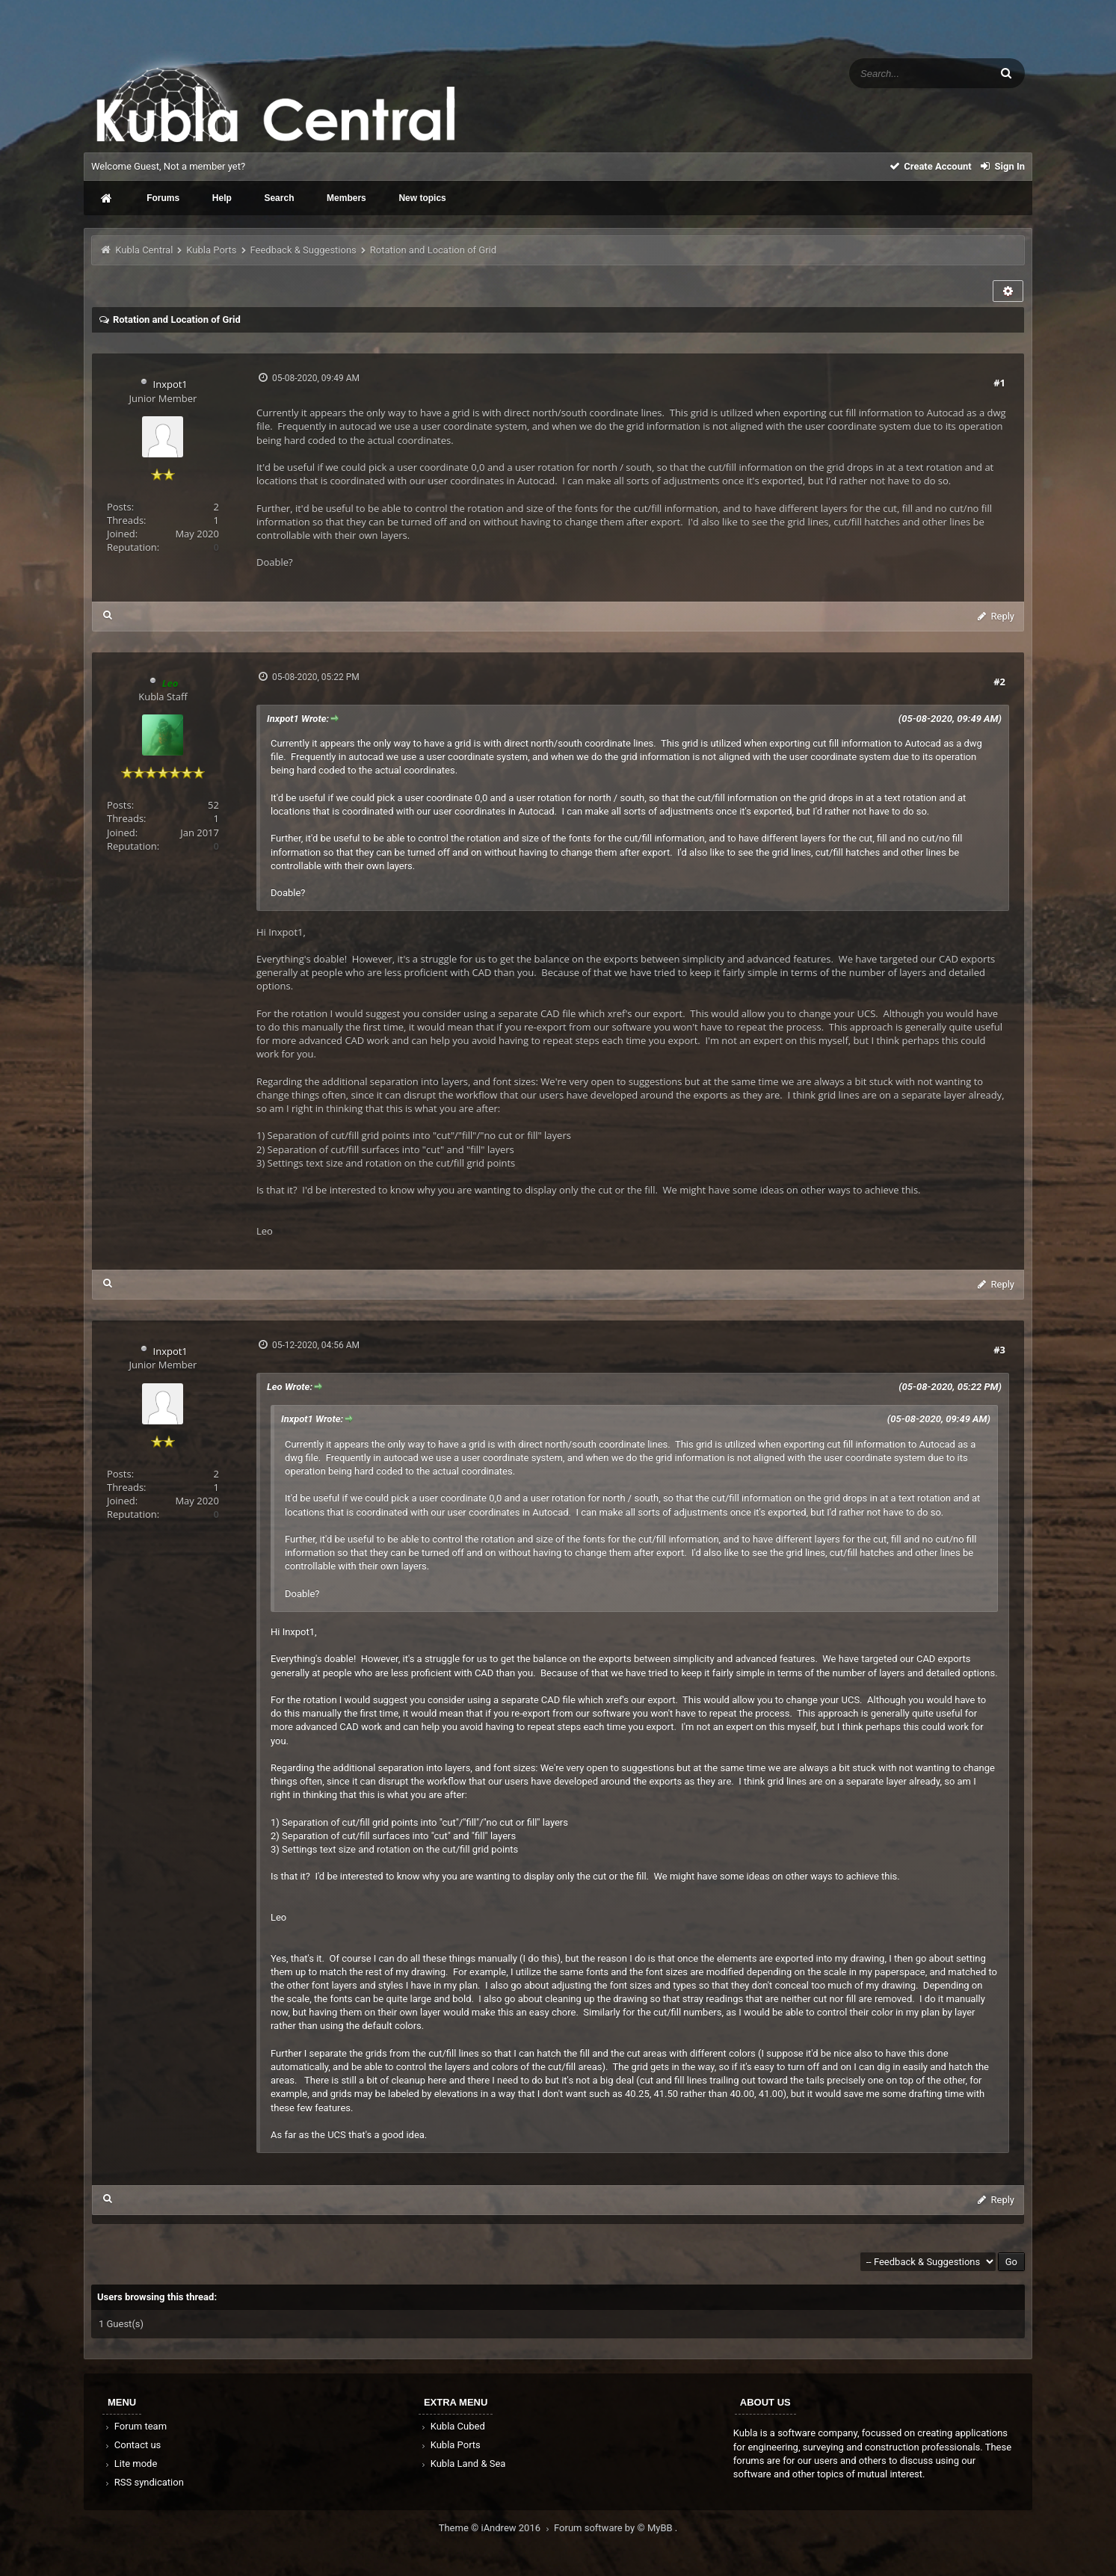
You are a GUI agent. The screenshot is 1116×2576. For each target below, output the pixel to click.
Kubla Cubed (452, 2426)
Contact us (132, 2444)
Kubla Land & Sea (462, 2463)
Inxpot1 (170, 384)
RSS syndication (143, 2482)
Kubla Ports (211, 250)
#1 (999, 382)
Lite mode (130, 2463)
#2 (999, 681)
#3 (999, 1349)
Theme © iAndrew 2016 (496, 2527)
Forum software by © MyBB (614, 2527)
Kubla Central (144, 250)
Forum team (135, 2426)
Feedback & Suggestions (303, 250)
